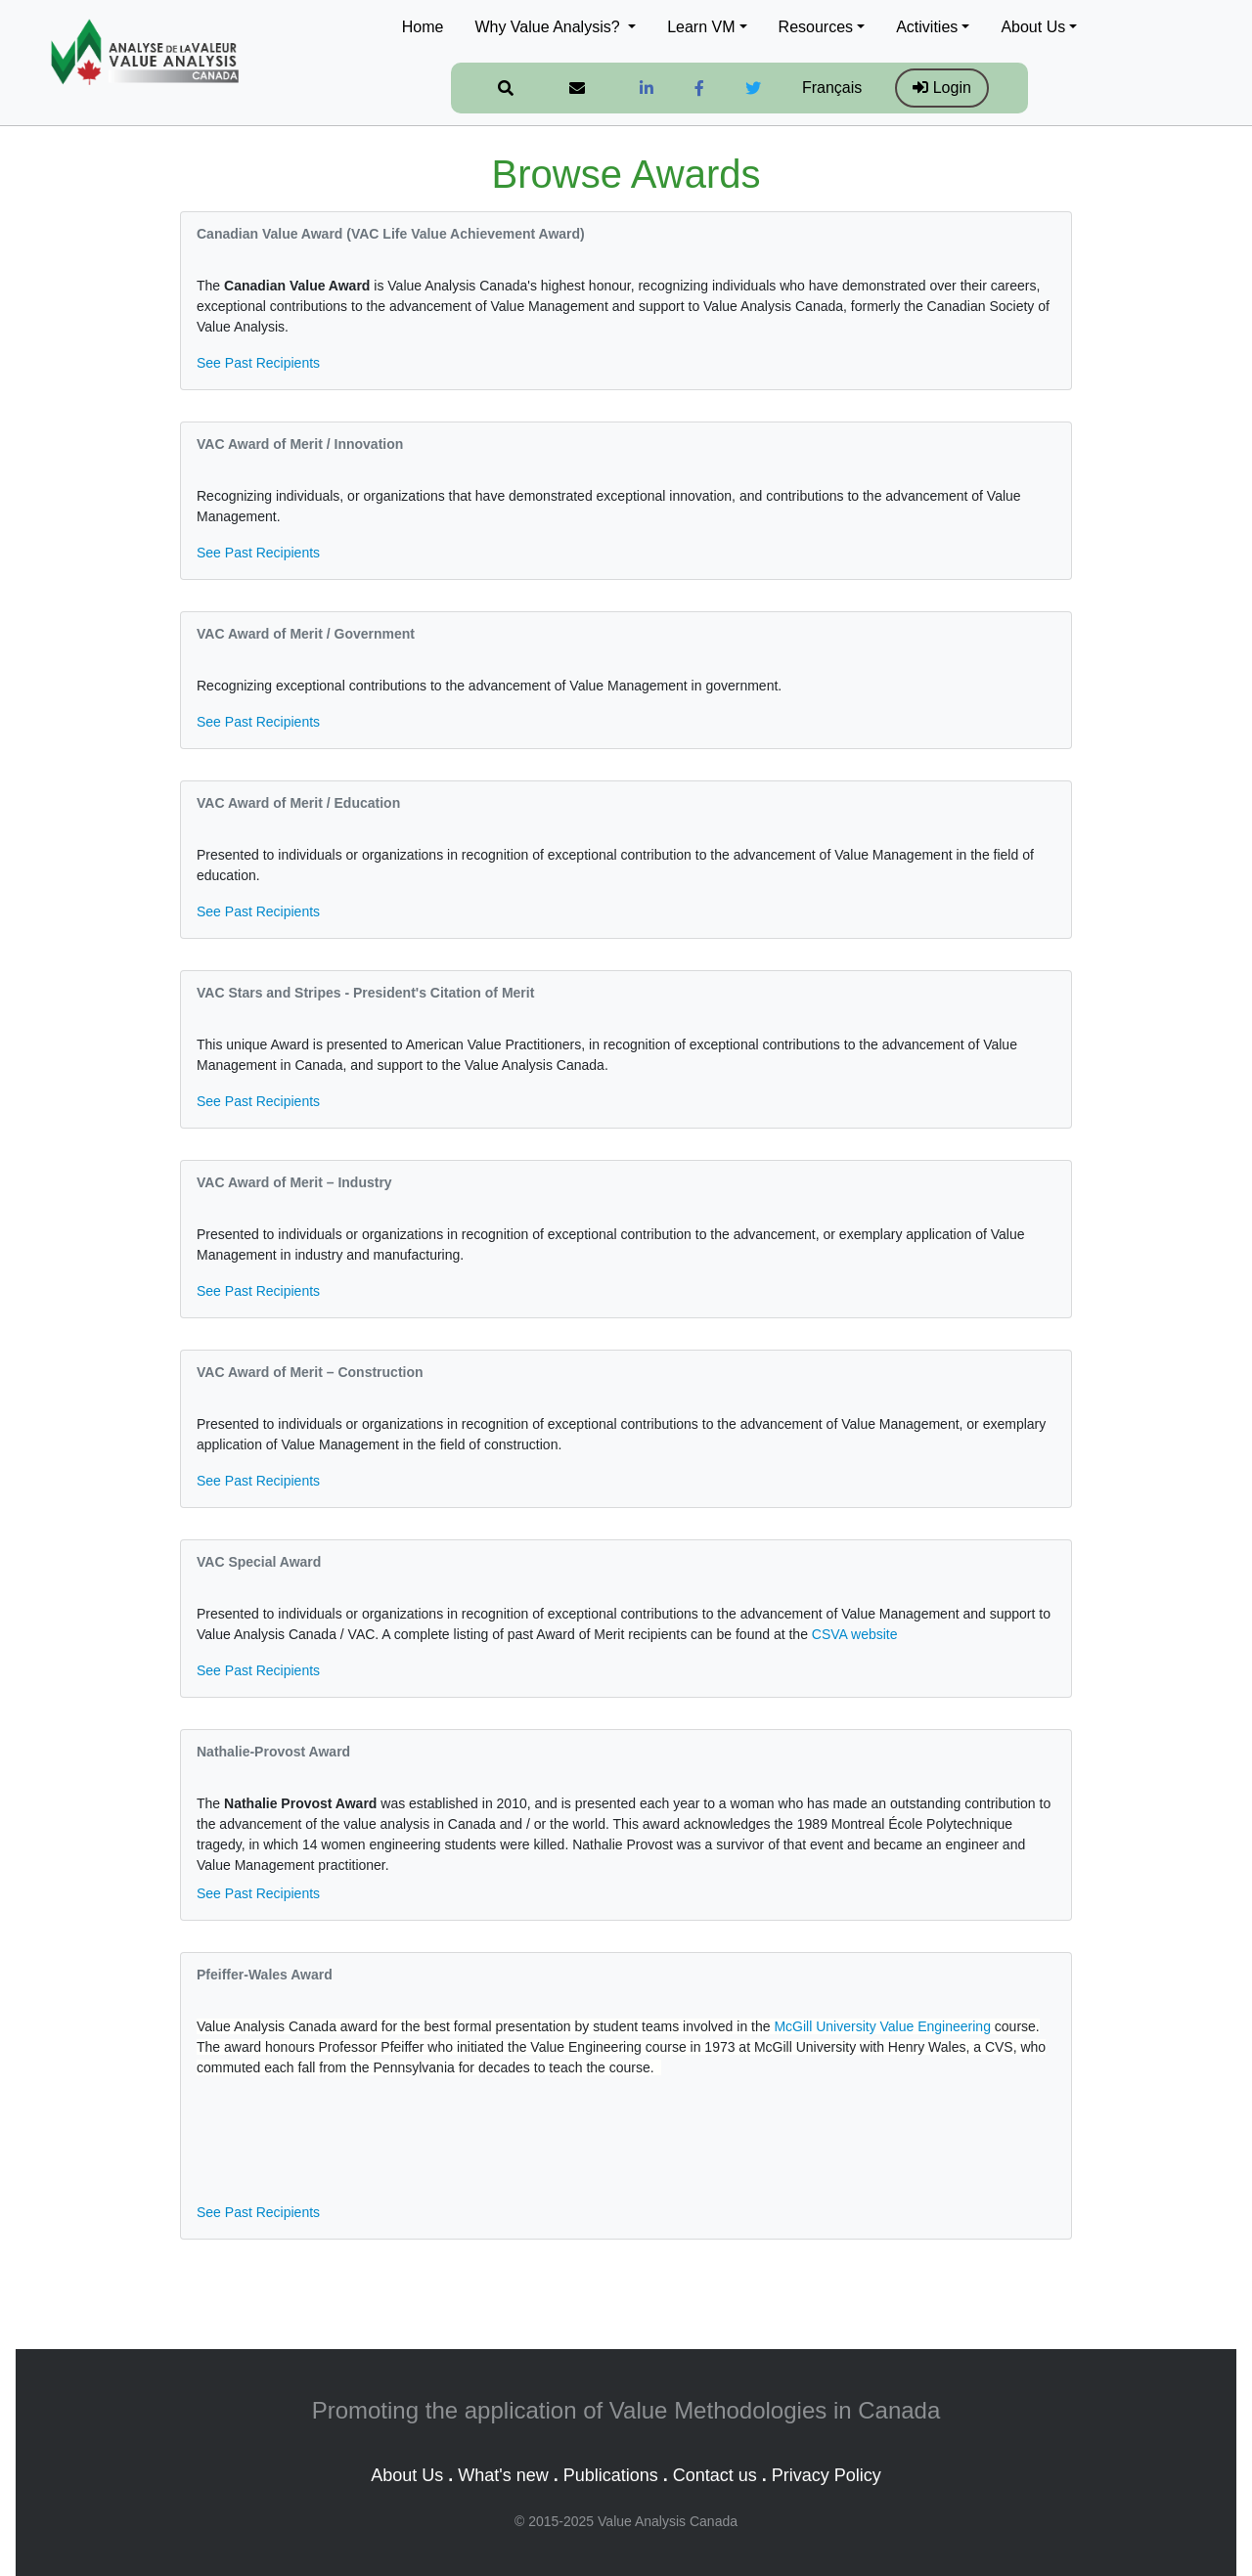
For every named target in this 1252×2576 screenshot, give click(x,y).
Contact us (715, 2475)
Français (832, 87)
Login (942, 87)
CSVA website (855, 1634)
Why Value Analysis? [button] (549, 27)
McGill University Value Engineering (882, 2026)
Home (423, 27)
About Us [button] (1033, 27)
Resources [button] (816, 27)
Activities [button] (927, 27)
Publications (610, 2475)
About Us (407, 2475)
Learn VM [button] (701, 27)
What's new (503, 2475)
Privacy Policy (826, 2475)
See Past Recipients (258, 363)
